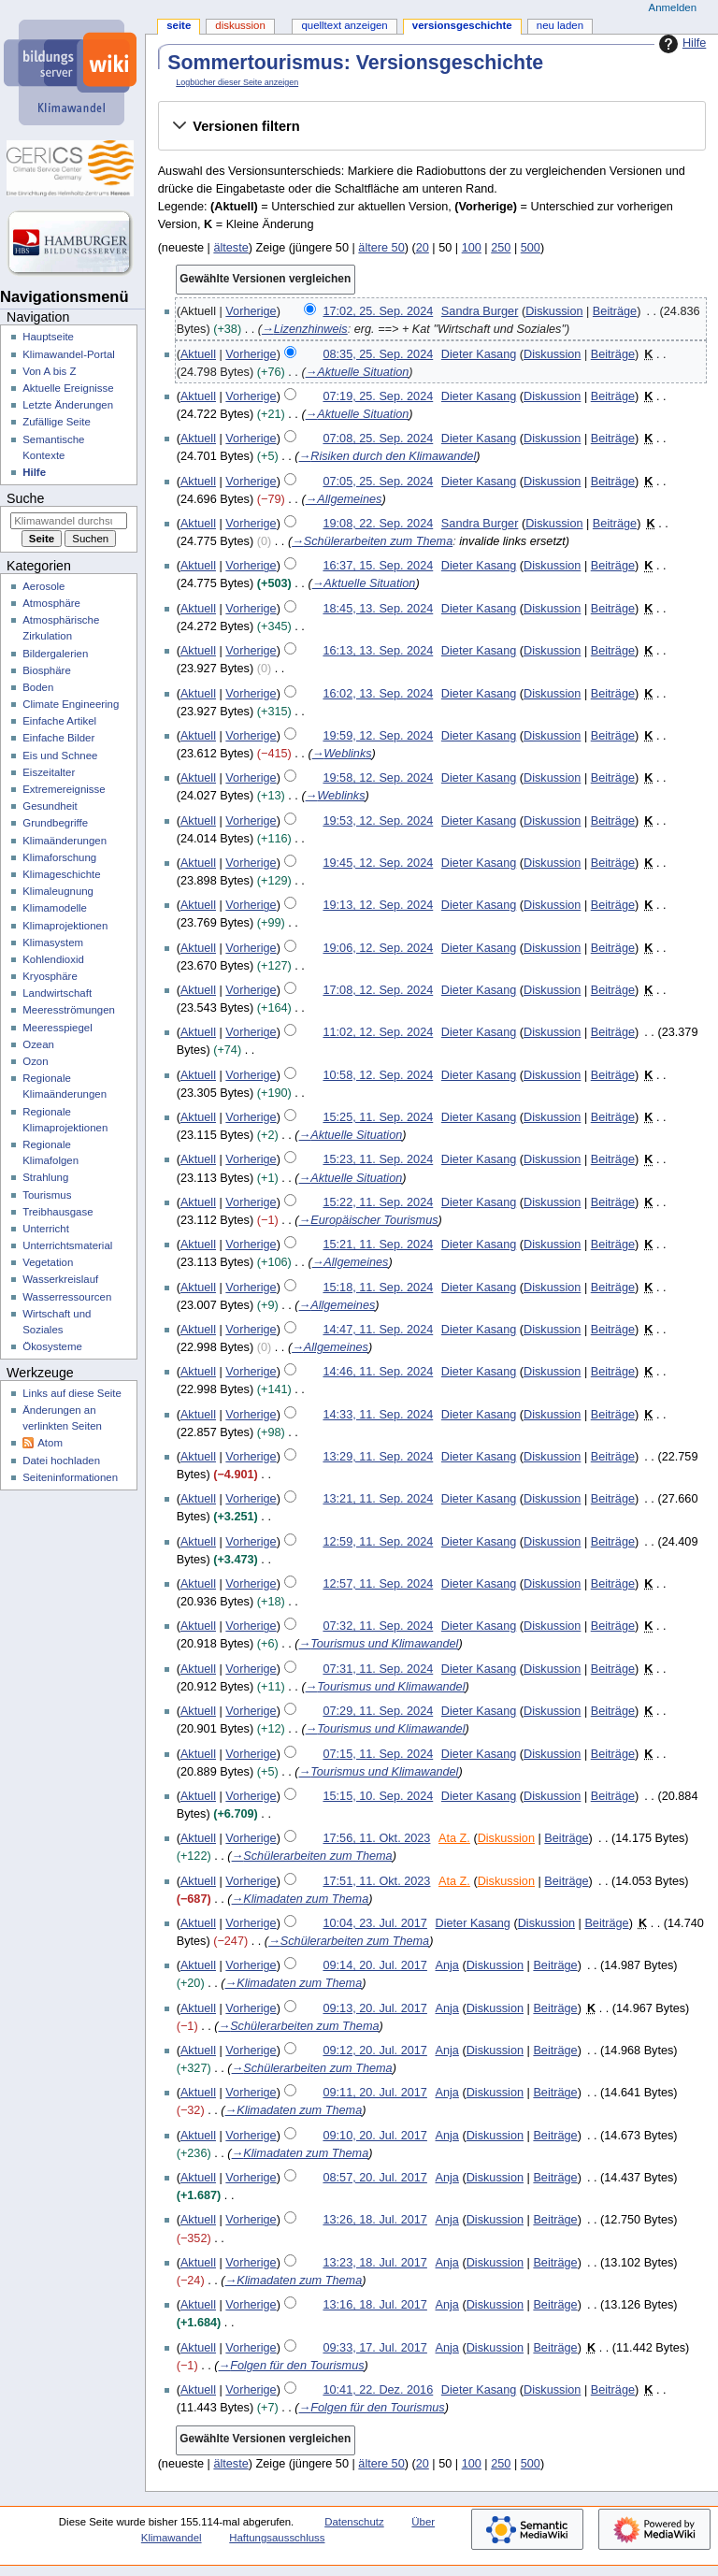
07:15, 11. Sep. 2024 (378, 1754)
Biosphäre (46, 670)
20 (422, 247)
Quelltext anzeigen (344, 25)
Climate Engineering (70, 704)
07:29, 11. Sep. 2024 (378, 1711)
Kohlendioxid (53, 959)
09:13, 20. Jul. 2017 (374, 2008)
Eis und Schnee (59, 755)
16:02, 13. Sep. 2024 (378, 693)
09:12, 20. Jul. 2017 (374, 2050)
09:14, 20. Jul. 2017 (374, 1965)
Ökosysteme (52, 1346)
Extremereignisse (63, 789)
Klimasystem (52, 942)
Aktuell (198, 354)
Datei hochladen (61, 1460)
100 (471, 247)
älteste (230, 247)
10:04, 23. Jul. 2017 (374, 1923)
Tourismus (46, 1195)
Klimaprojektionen (65, 925)
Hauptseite (48, 336)
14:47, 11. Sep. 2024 (378, 1329)
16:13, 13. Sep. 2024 (378, 650)
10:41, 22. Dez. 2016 (378, 2389)
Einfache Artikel (59, 721)
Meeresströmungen (68, 1009)
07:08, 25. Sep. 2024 (378, 438)
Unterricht (45, 1228)
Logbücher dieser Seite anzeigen (237, 82)
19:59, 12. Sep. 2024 (378, 735)
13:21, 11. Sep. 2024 (378, 1498)
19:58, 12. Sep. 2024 (378, 777)
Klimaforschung (59, 857)
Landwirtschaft (57, 993)
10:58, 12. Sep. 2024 (378, 1075)
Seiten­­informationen (70, 1477)
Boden (37, 687)
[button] (431, 126)
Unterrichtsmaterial (67, 1245)
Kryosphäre (50, 976)
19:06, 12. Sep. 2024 (378, 948)
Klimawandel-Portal (68, 354)
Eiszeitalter (48, 772)
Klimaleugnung (57, 891)
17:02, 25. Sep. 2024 (378, 311)
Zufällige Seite (56, 421)
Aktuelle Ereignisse (67, 388)
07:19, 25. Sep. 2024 (378, 396)
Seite (178, 25)
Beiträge (615, 311)
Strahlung (45, 1177)
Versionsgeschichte (462, 25)
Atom (50, 1442)
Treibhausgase (57, 1211)
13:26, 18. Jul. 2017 (374, 2219)
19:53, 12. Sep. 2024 (378, 820)
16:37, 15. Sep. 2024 (378, 565)
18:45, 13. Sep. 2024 (378, 608)
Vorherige (250, 311)
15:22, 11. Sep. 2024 (378, 1202)
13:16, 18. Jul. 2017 (374, 2304)
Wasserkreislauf (60, 1279)
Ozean (38, 1044)
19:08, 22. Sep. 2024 (378, 523)
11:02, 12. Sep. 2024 (378, 1032)
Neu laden (560, 25)
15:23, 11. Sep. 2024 (378, 1159)
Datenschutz (354, 2521)
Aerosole (43, 586)
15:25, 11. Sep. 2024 (378, 1117)
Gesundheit (50, 806)
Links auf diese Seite (72, 1393)
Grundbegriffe (55, 822)
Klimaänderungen (64, 840)
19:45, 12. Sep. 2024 (378, 863)
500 (530, 247)
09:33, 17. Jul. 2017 (374, 2347)
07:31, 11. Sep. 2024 (378, 1669)
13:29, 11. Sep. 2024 (378, 1456)
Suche (25, 498)
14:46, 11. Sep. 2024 (378, 1371)
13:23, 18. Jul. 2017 (374, 2262)
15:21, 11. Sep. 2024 (378, 1244)
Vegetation (47, 1262)
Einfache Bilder (58, 737)
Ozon (35, 1061)
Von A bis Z (49, 371)
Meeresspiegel (57, 1027)
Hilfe (680, 44)
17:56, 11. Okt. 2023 (376, 1838)
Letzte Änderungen (67, 404)
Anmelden (673, 7)
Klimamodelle (54, 908)
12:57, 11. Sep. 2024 (378, 1583)
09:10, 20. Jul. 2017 (374, 2135)
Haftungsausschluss (276, 2537)
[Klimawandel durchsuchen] (68, 520)
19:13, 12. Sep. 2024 (378, 905)
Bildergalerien (55, 653)
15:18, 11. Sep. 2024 (378, 1287)
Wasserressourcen (66, 1296)
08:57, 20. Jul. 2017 (374, 2177)
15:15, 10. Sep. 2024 (378, 1796)
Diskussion (553, 311)
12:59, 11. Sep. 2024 (378, 1541)
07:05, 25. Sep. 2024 (378, 481)
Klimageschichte (61, 874)
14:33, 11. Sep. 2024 (378, 1414)
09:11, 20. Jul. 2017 (374, 2092)
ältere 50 (381, 247)
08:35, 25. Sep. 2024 (378, 354)
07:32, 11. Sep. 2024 (378, 1626)
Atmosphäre (51, 603)
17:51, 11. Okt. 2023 (376, 1881)
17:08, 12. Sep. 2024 (378, 990)
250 (500, 247)
